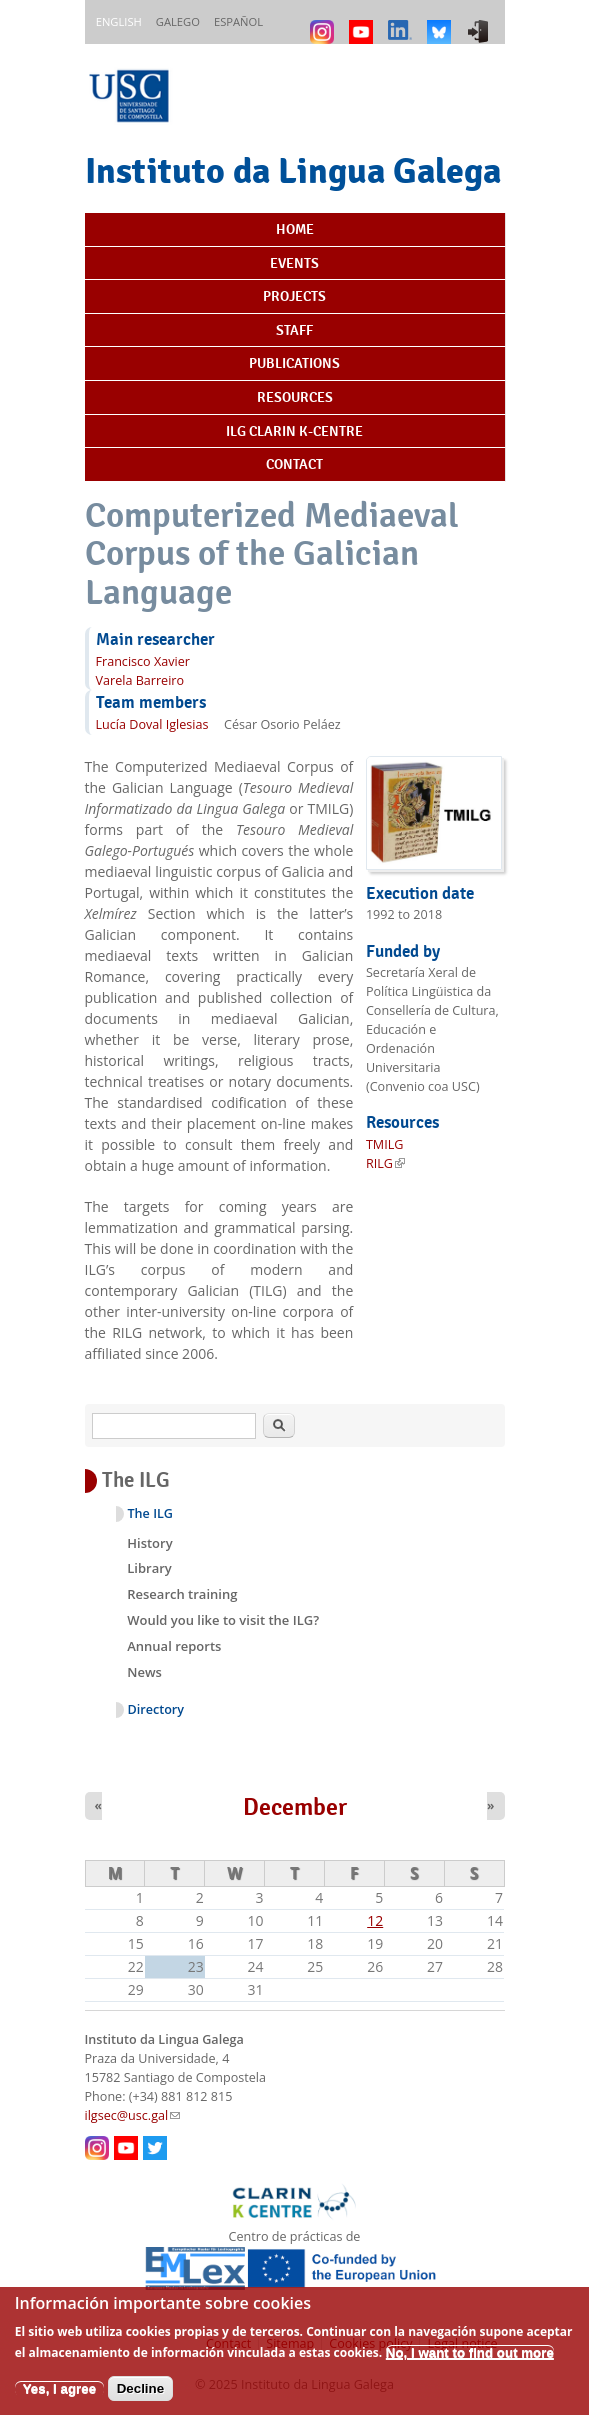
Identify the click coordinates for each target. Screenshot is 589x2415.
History (149, 1543)
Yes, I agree (59, 2398)
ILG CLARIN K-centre (294, 431)
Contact (294, 464)
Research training (182, 1594)
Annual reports (174, 1646)
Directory (156, 1709)
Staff (294, 330)
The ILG (150, 1513)
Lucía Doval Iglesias (152, 724)
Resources (295, 397)
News (144, 1672)
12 (375, 1920)
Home (295, 229)
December (295, 1807)
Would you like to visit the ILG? (223, 1620)
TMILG (385, 1144)
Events (294, 263)
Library (149, 1568)
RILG (385, 1163)
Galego (178, 21)
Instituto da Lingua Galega (293, 170)
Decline (140, 2398)
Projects (294, 296)
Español (238, 21)
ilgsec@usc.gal (133, 2115)
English (119, 21)
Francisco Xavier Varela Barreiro (143, 671)
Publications (294, 363)
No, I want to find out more (470, 2363)
